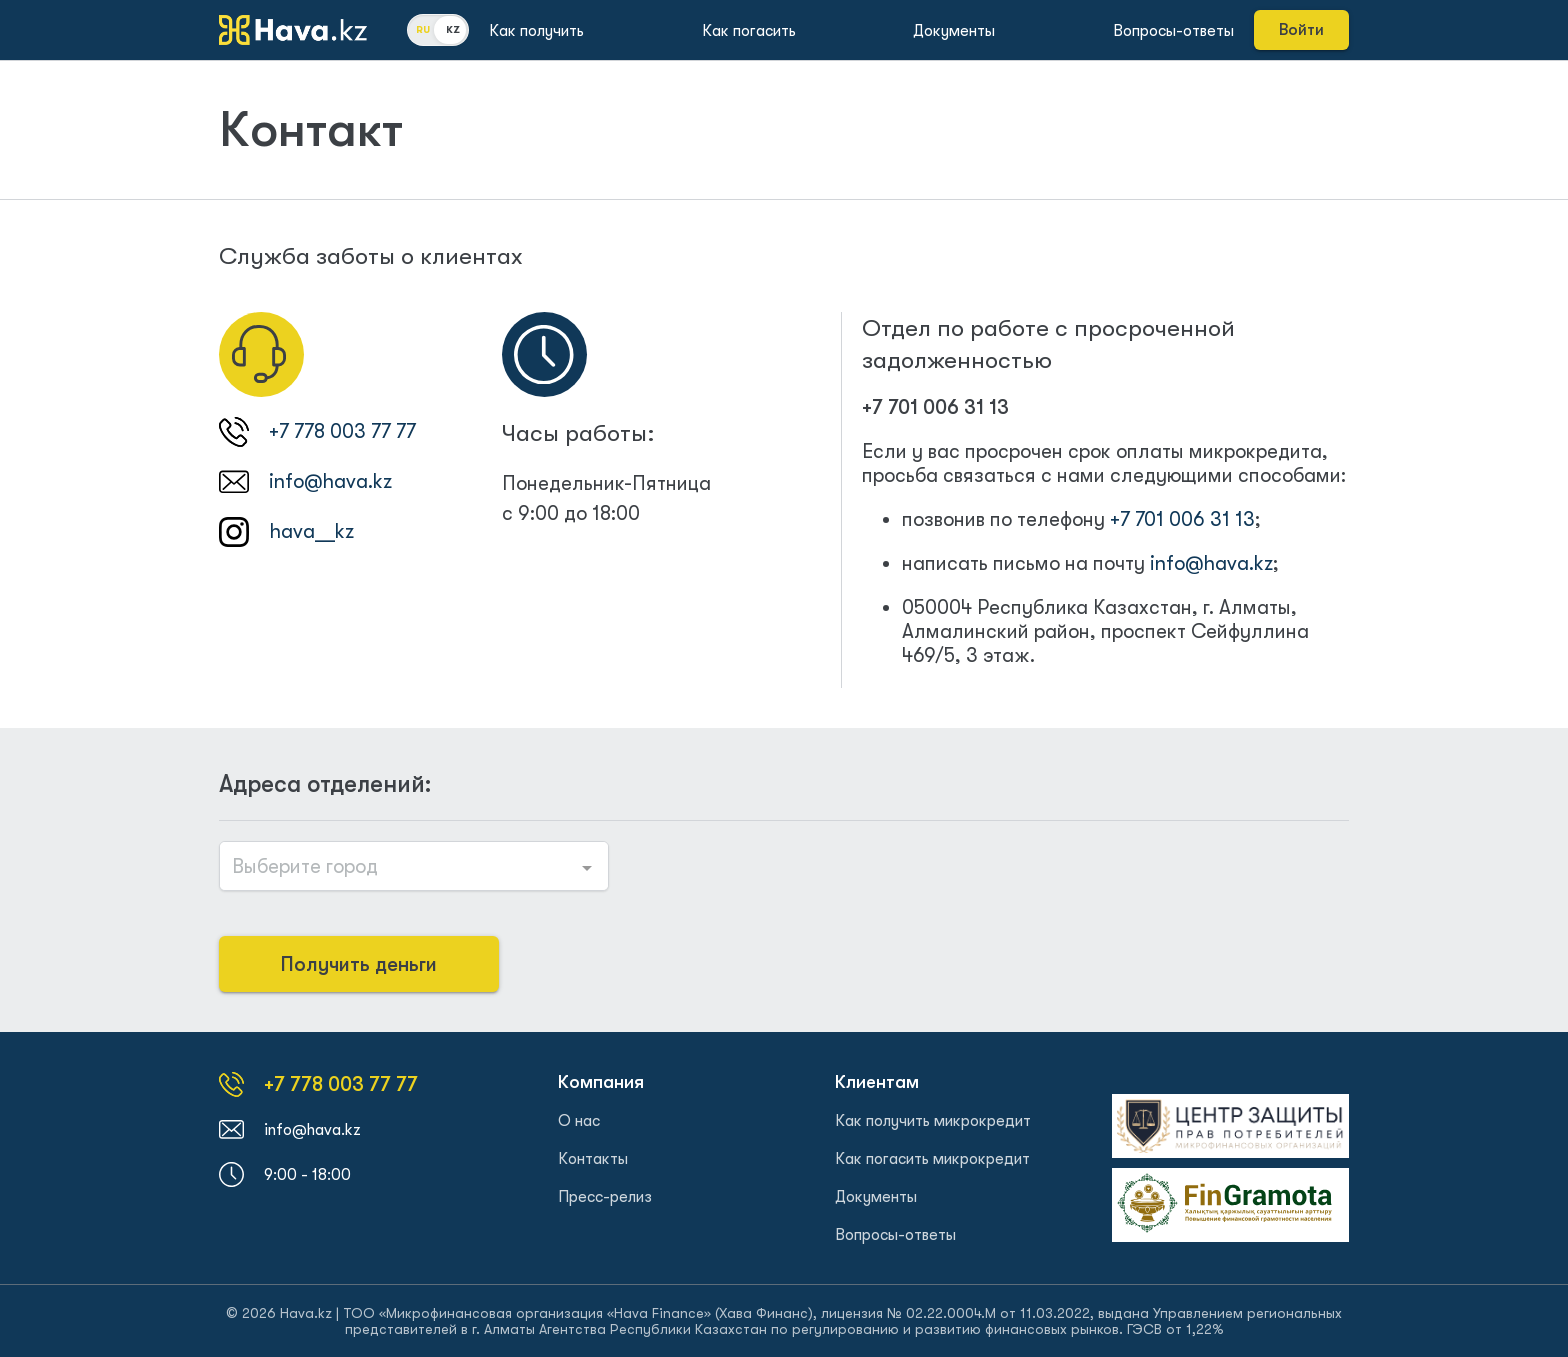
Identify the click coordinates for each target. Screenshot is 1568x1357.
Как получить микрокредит (933, 1121)
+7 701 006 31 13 (935, 407)
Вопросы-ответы (1173, 31)
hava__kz (311, 531)
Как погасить (749, 31)
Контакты (593, 1159)
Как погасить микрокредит (932, 1159)
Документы (954, 31)
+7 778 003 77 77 (342, 431)
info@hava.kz (330, 481)
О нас (579, 1121)
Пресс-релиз (605, 1197)
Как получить (536, 31)
